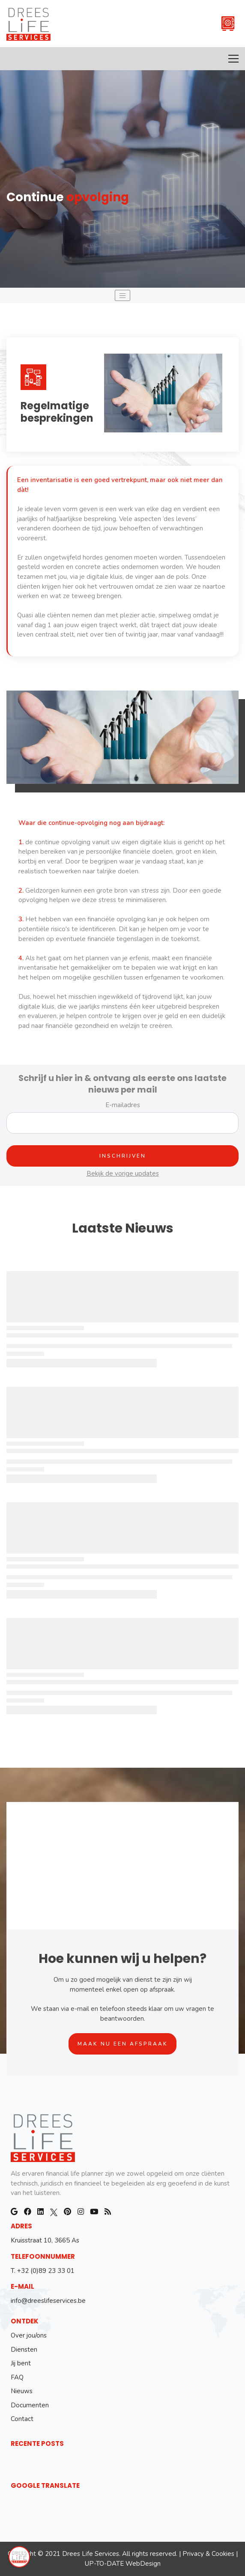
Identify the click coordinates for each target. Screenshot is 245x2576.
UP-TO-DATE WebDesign (123, 2563)
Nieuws (22, 2391)
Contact (22, 2419)
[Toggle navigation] (122, 295)
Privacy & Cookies (208, 2553)
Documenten (30, 2405)
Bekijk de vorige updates (123, 1173)
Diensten (24, 2349)
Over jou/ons (29, 2335)
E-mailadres (122, 1105)
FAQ (17, 2377)
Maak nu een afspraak (123, 2043)
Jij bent (21, 2363)
